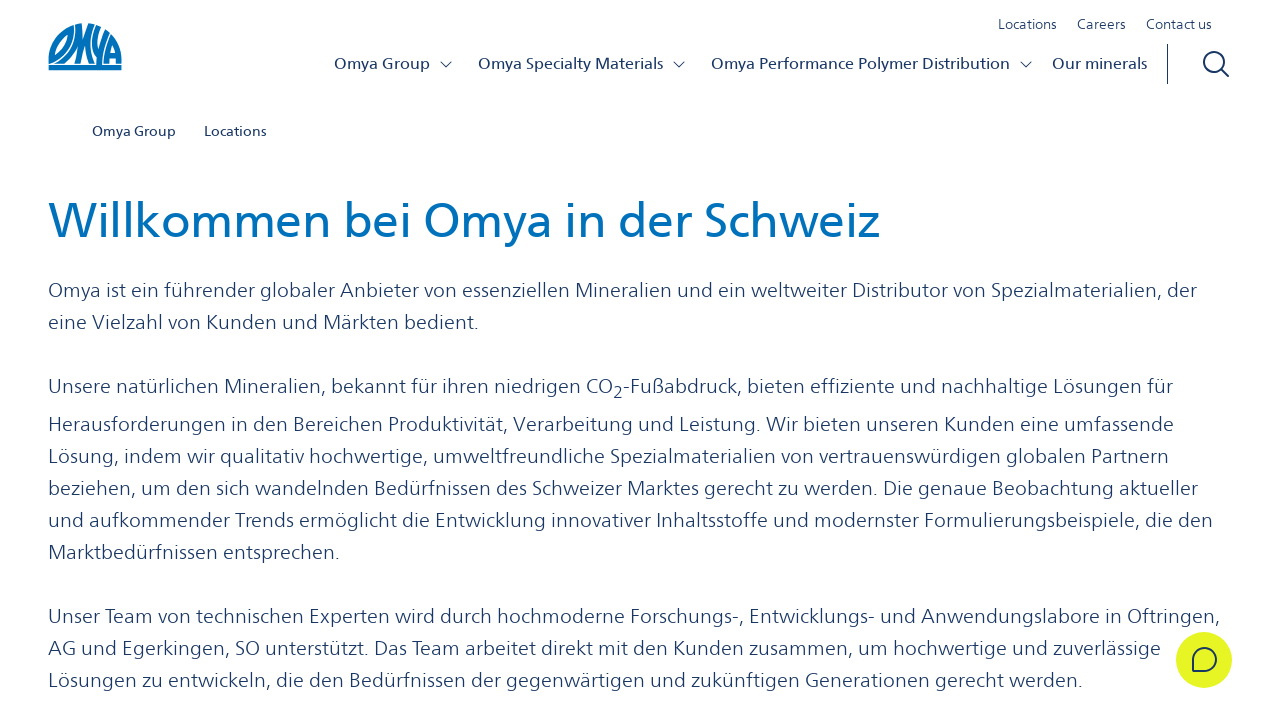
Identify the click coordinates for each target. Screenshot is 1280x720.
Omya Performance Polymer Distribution (872, 63)
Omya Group (394, 63)
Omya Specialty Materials (582, 63)
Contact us (1179, 24)
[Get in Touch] (1204, 660)
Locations (1027, 24)
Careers (1101, 24)
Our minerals (1099, 63)
